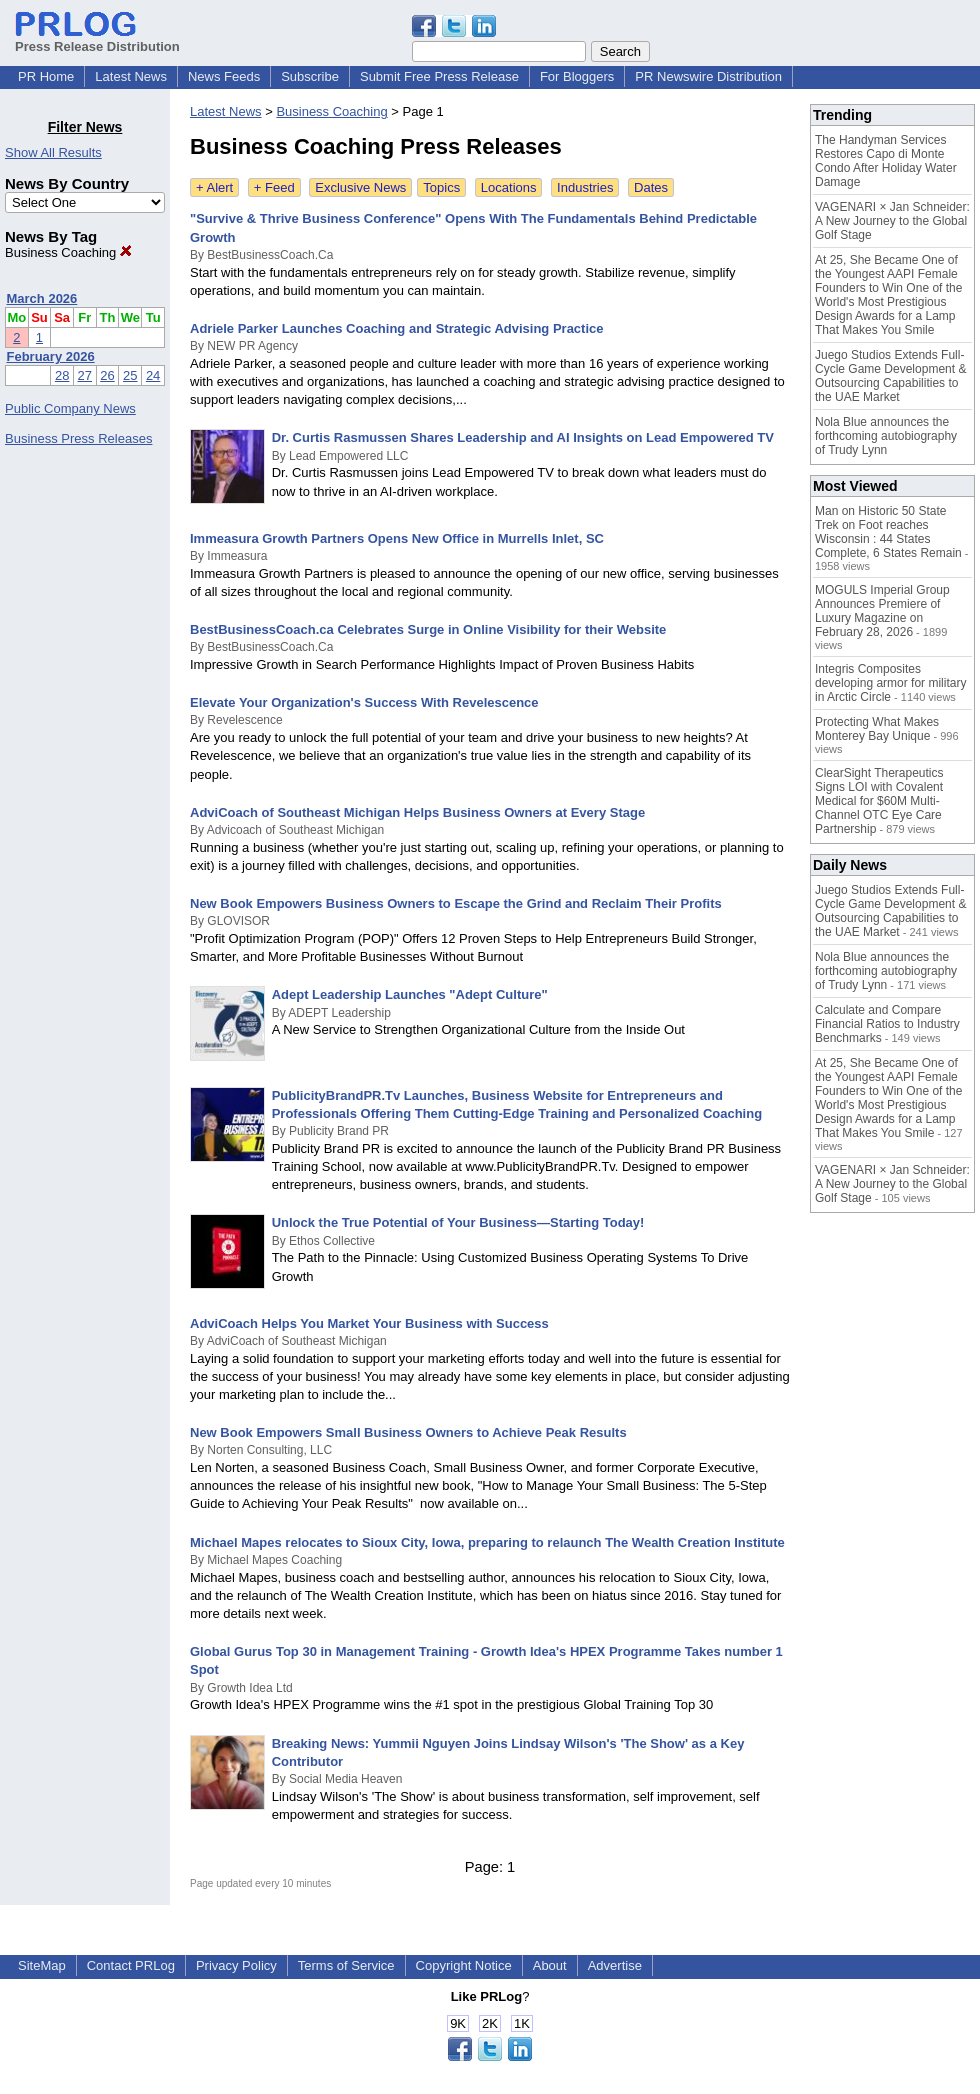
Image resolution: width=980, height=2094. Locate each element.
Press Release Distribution (97, 39)
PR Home (46, 76)
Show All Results (53, 152)
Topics (441, 187)
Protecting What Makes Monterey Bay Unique (877, 729)
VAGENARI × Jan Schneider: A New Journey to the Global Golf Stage (892, 221)
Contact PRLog (131, 1965)
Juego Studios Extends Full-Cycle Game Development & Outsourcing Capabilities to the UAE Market (890, 376)
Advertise (615, 1965)
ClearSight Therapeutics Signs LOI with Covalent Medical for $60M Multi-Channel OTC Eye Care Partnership (879, 801)
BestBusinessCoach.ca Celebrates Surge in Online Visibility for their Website (428, 629)
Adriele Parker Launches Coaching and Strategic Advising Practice (397, 328)
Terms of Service (346, 1965)
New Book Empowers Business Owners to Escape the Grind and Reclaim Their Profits (456, 903)
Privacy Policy (236, 1965)
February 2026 (51, 356)
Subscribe (310, 76)
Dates (651, 187)
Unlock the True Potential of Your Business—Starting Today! (458, 1222)
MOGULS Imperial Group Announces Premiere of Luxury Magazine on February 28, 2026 (882, 611)
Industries (585, 187)
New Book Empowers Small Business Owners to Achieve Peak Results (408, 1432)
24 (153, 375)
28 (62, 375)
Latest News (131, 76)
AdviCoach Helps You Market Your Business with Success (369, 1323)
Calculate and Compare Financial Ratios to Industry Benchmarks (887, 1024)
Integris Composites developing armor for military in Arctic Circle (890, 683)
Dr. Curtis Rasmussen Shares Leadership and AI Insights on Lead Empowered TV (523, 437)
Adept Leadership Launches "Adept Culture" (410, 994)
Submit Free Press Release (439, 76)
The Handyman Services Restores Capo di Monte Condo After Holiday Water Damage (886, 161)
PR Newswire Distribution (708, 76)
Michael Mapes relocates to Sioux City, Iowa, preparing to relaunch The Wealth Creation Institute (487, 1542)
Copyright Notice (464, 1965)
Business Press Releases (78, 438)
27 (85, 375)
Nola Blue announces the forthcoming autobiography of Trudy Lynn (886, 436)
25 (130, 375)
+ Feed (274, 187)
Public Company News (70, 408)
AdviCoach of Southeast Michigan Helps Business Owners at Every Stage (417, 812)
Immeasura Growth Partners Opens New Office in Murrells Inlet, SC (397, 538)
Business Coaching (68, 252)
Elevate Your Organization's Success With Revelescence (364, 702)
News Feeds (224, 76)
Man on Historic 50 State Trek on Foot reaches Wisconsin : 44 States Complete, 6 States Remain (888, 532)
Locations (509, 187)
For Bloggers (577, 76)
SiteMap (42, 1965)
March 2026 (42, 298)
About (550, 1965)
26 (107, 375)
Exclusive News (360, 187)
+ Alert (214, 187)
